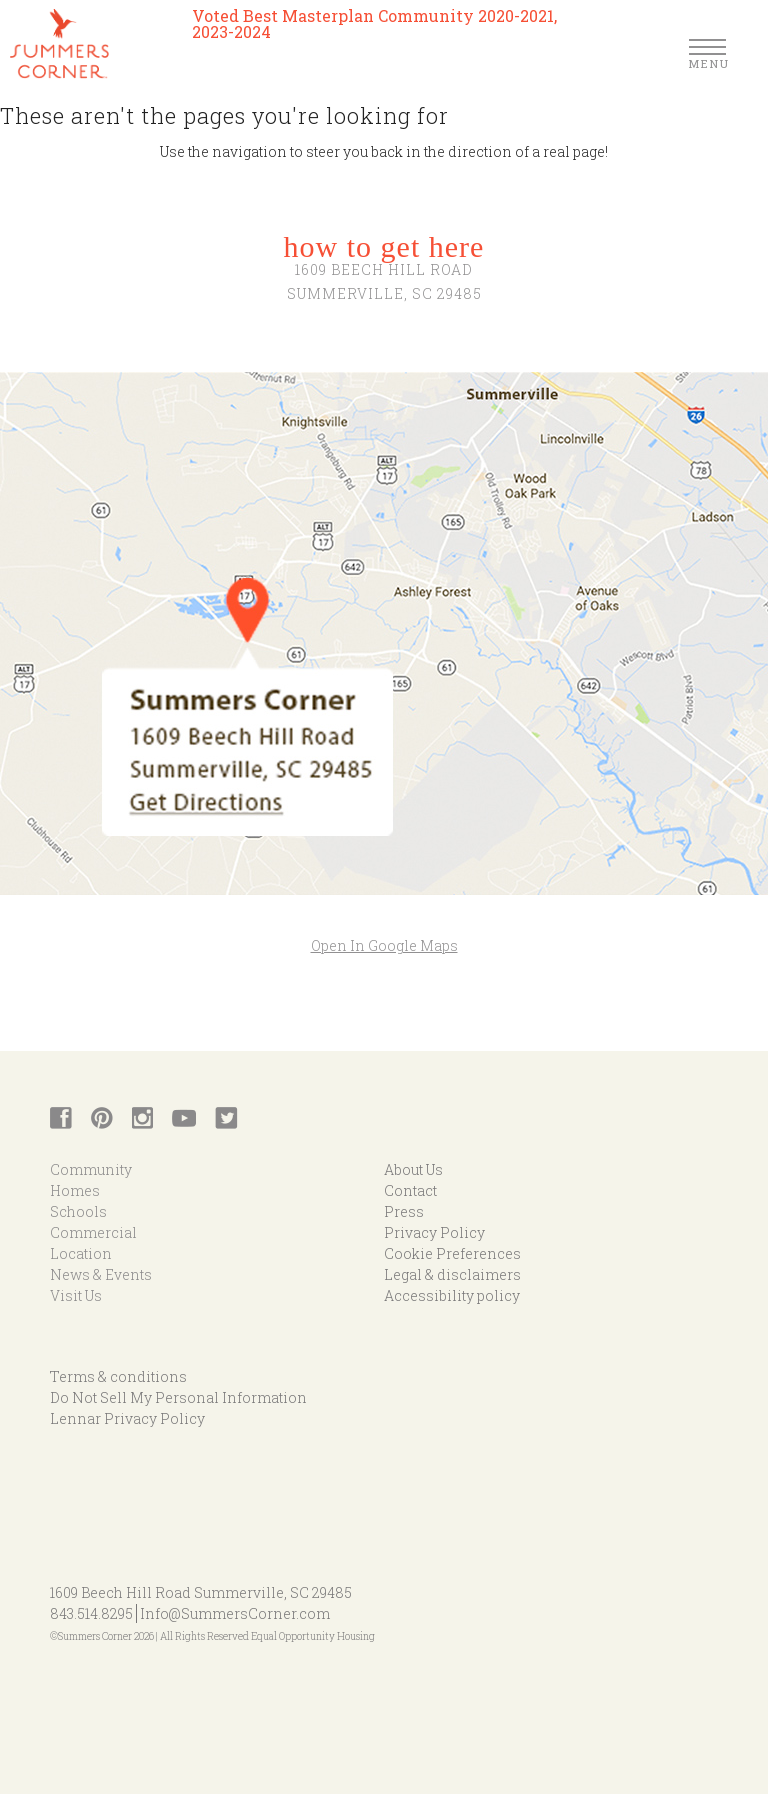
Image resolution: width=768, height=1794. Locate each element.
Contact (410, 1190)
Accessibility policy (452, 1295)
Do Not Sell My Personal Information (178, 1397)
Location (81, 1253)
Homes (75, 1190)
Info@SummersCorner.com (235, 1613)
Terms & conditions (118, 1376)
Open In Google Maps (384, 945)
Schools (78, 1211)
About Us (413, 1169)
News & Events (101, 1274)
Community (91, 1169)
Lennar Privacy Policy (127, 1418)
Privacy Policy (434, 1232)
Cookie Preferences (452, 1253)
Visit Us (76, 1295)
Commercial (93, 1232)
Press (404, 1211)
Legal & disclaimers (452, 1274)
